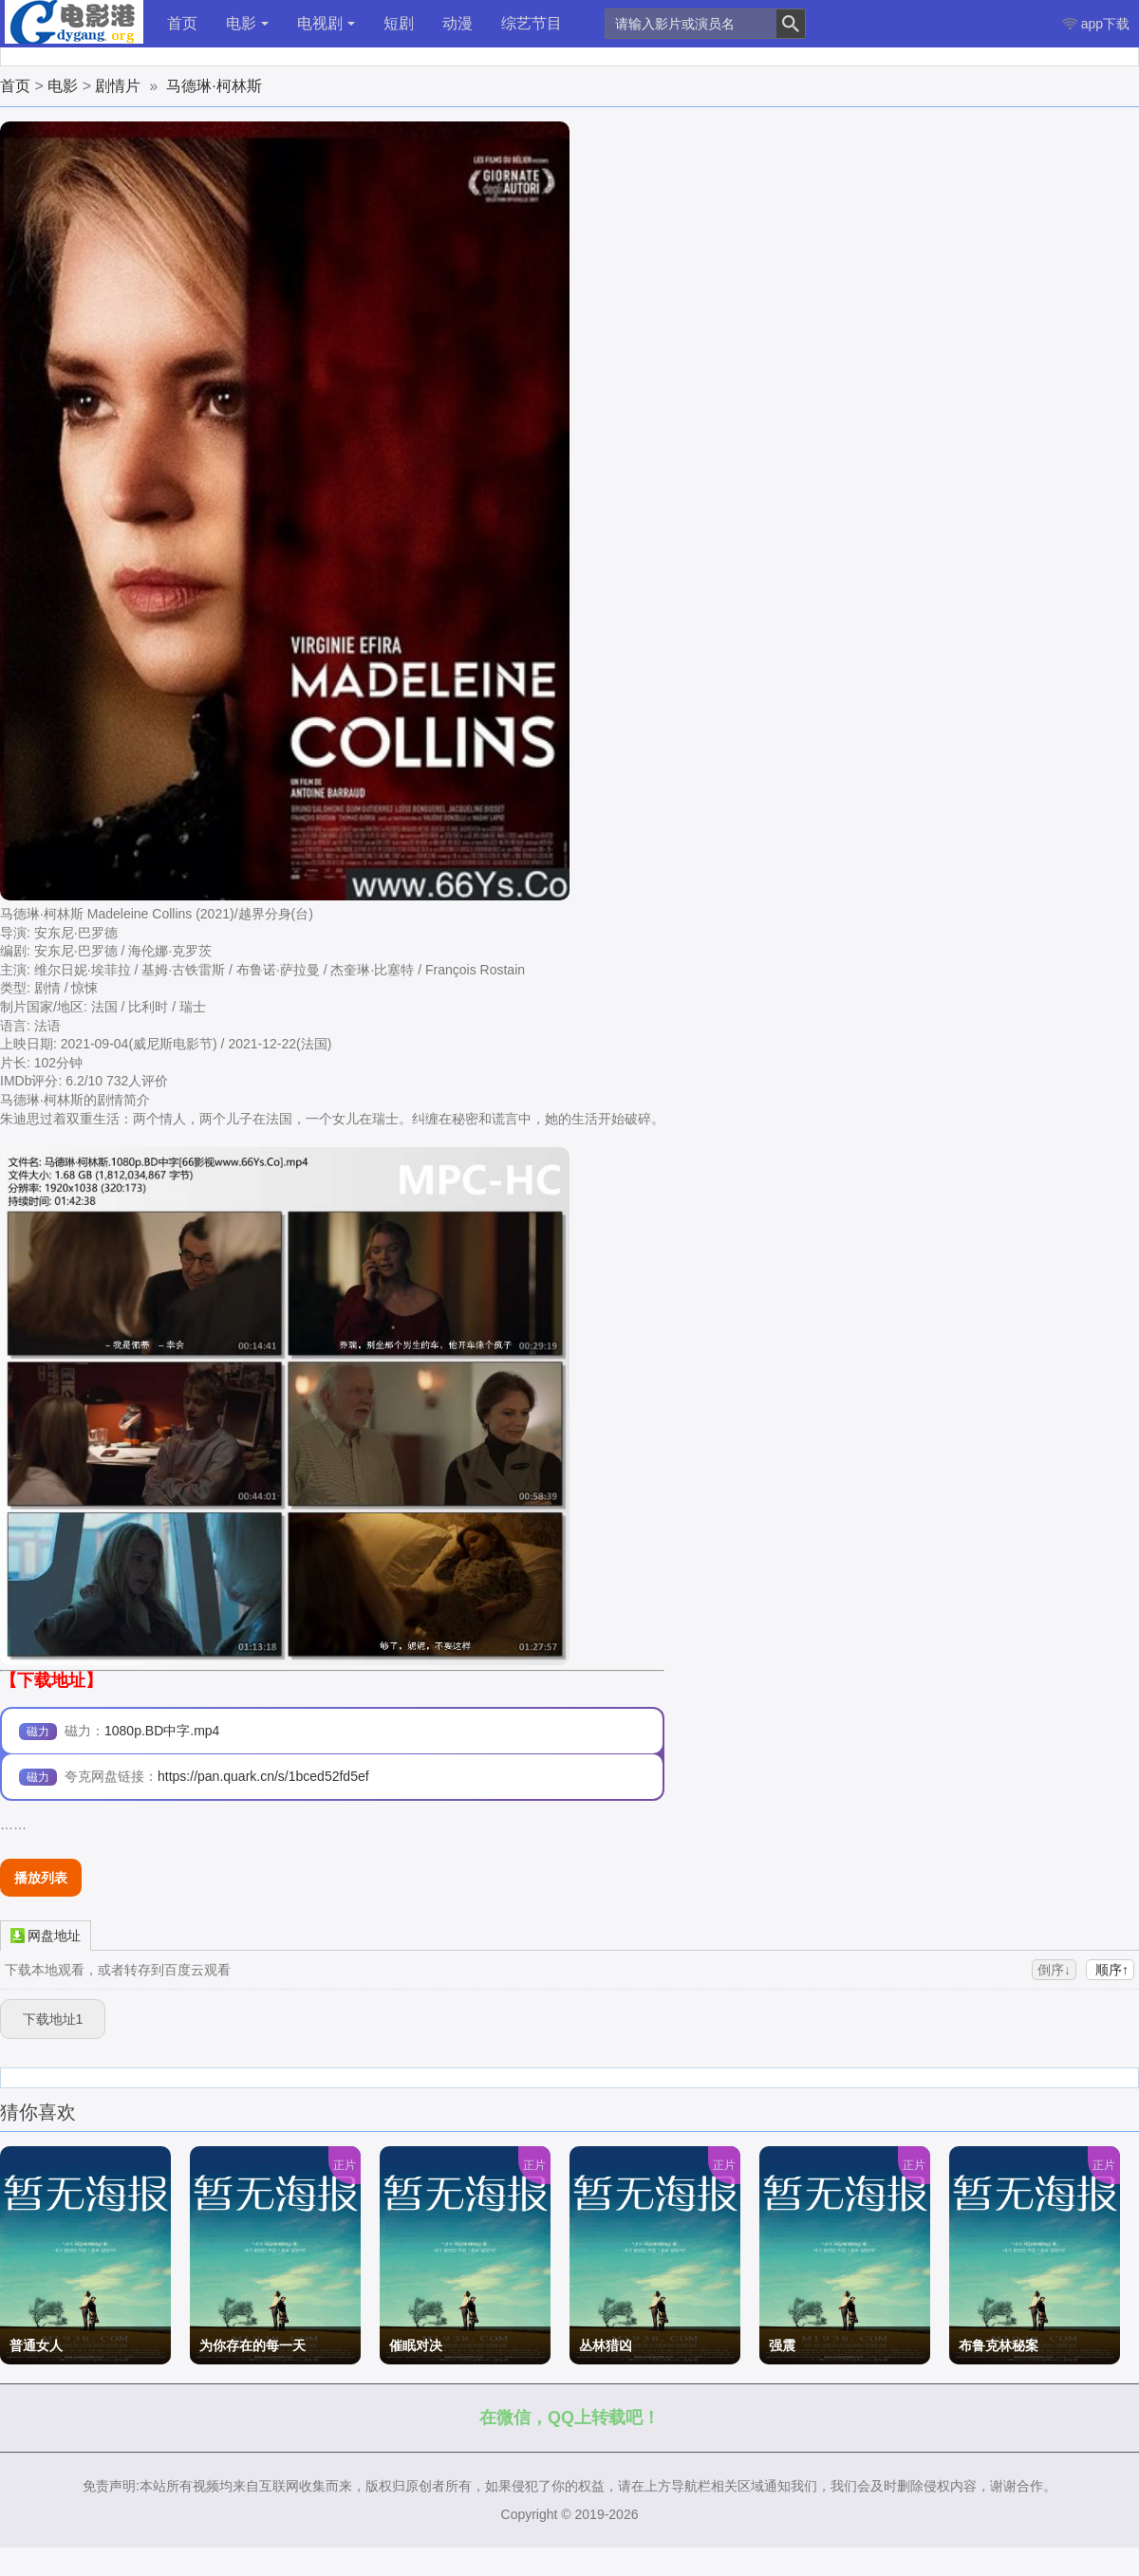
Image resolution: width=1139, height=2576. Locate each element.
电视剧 (326, 23)
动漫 (457, 23)
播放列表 (40, 1877)
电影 (247, 23)
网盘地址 (45, 1934)
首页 (182, 23)
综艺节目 (531, 23)
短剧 (398, 23)
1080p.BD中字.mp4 (161, 1730)
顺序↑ (1110, 1969)
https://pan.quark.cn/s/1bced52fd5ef (263, 1776)
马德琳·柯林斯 (213, 86)
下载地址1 (53, 2019)
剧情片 (117, 86)
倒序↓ (1054, 1969)
